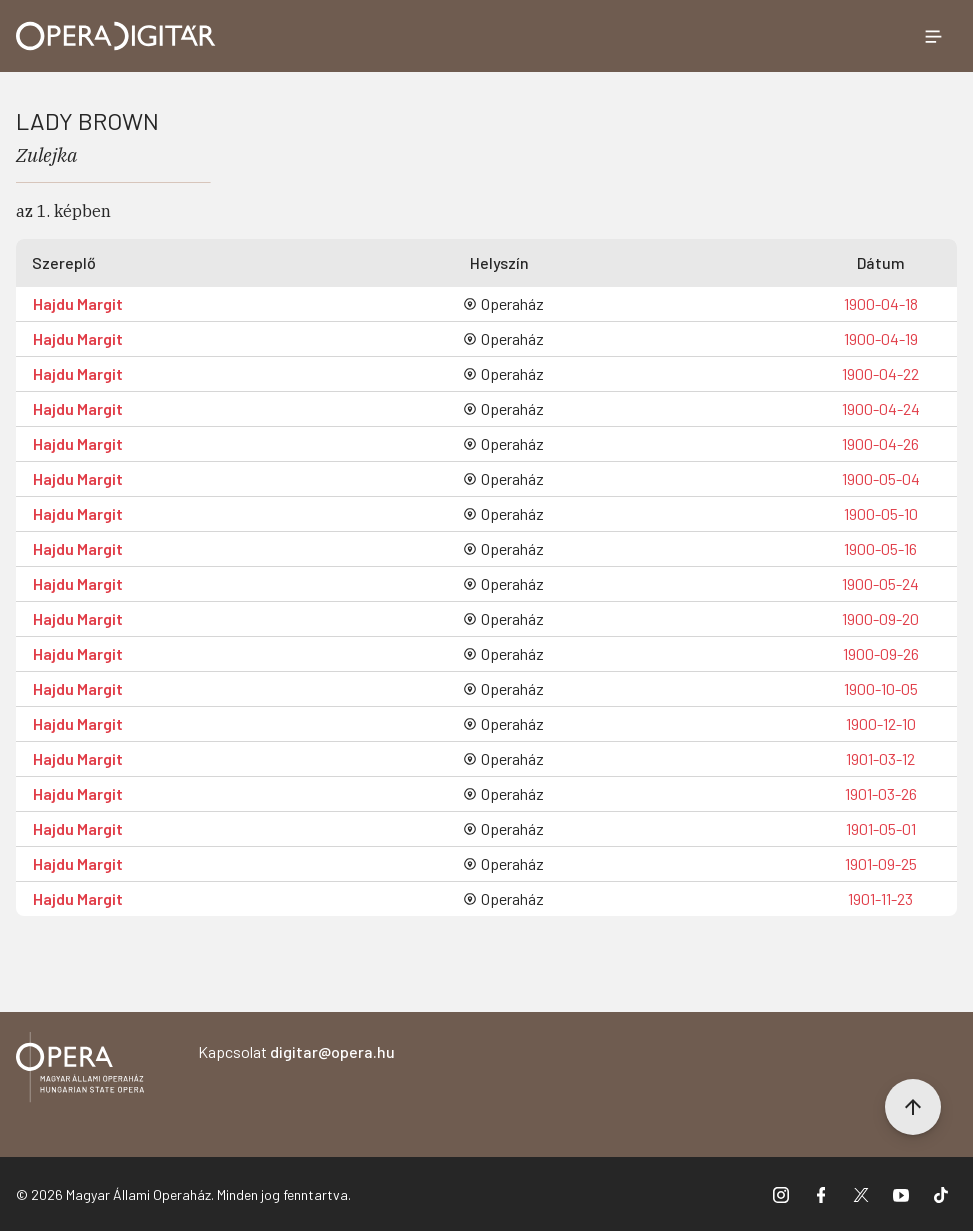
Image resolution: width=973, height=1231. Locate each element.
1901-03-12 (880, 758)
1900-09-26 (881, 653)
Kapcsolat (296, 1051)
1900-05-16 (880, 548)
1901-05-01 (881, 828)
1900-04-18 (881, 303)
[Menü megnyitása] (933, 36)
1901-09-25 (881, 863)
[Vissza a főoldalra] (80, 1070)
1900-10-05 (881, 688)
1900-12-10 (881, 723)
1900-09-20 (880, 618)
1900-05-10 (881, 513)
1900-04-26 (880, 443)
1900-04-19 (881, 338)
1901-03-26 (881, 793)
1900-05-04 (881, 478)
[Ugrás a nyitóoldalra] (116, 36)
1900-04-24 (881, 408)
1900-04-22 (880, 373)
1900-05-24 (880, 583)
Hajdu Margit (78, 303)
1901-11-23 (880, 898)
